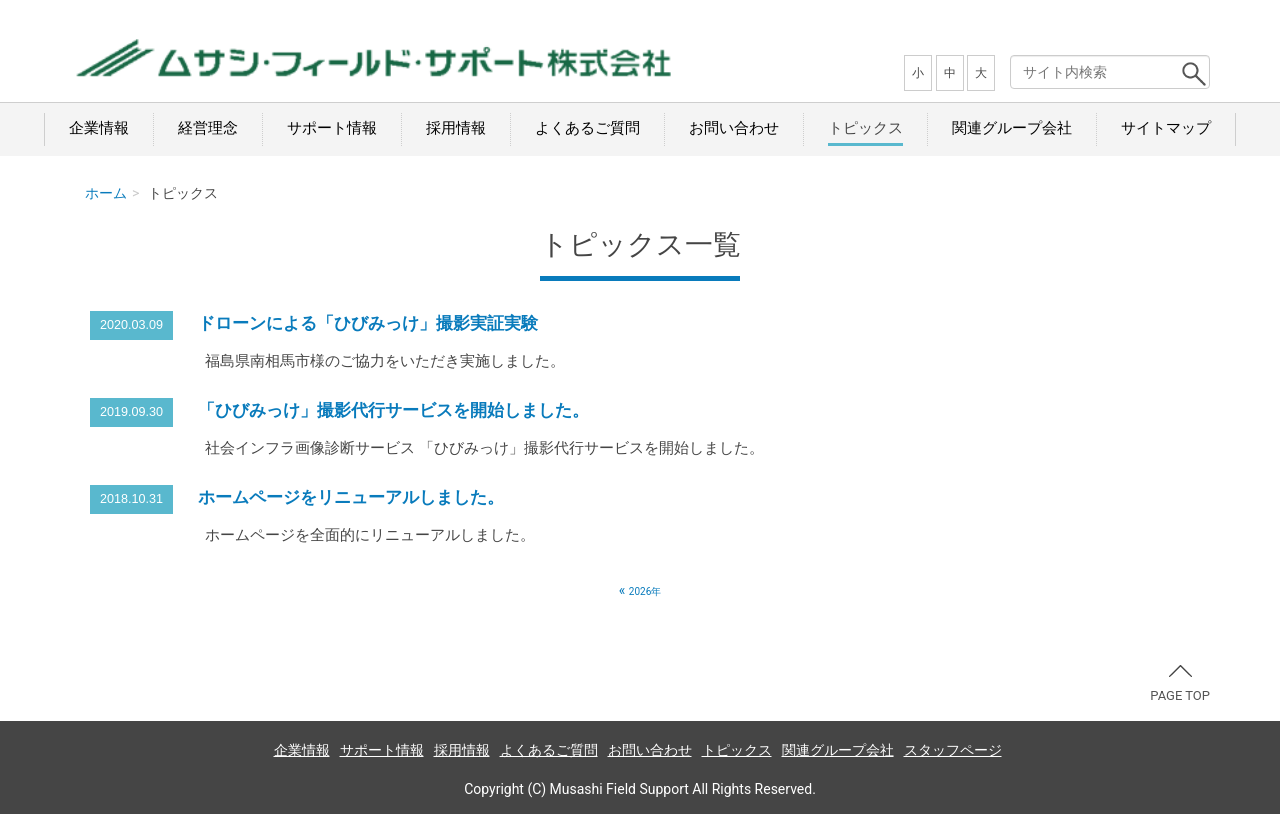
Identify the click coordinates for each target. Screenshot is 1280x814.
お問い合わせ (734, 128)
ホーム (106, 193)
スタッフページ (953, 750)
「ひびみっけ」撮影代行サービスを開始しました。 (393, 410)
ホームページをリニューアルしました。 (351, 497)
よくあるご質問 (587, 128)
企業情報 (99, 128)
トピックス (865, 128)
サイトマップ (1166, 128)
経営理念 (208, 128)
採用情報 (456, 128)
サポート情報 (332, 128)
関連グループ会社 (1012, 128)
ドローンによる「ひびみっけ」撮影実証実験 (368, 323)
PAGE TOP (1180, 684)
